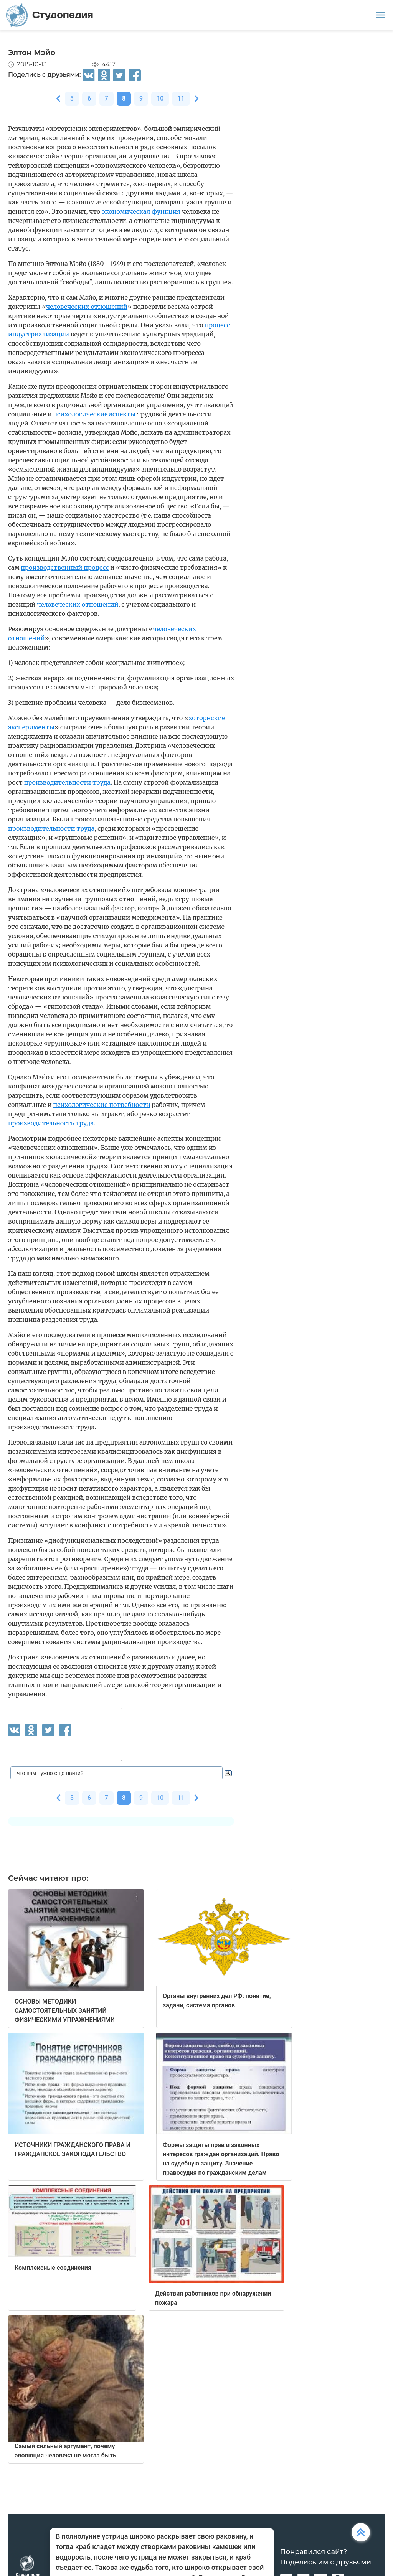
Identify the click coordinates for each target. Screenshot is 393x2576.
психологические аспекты (94, 414)
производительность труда (51, 1123)
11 (180, 98)
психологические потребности (101, 1104)
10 (160, 98)
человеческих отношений (86, 306)
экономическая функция (141, 211)
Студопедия (49, 15)
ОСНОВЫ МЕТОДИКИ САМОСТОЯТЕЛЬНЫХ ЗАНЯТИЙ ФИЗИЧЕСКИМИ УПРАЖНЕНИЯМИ (65, 2011)
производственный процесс (65, 567)
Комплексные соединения (53, 2267)
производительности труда (67, 782)
